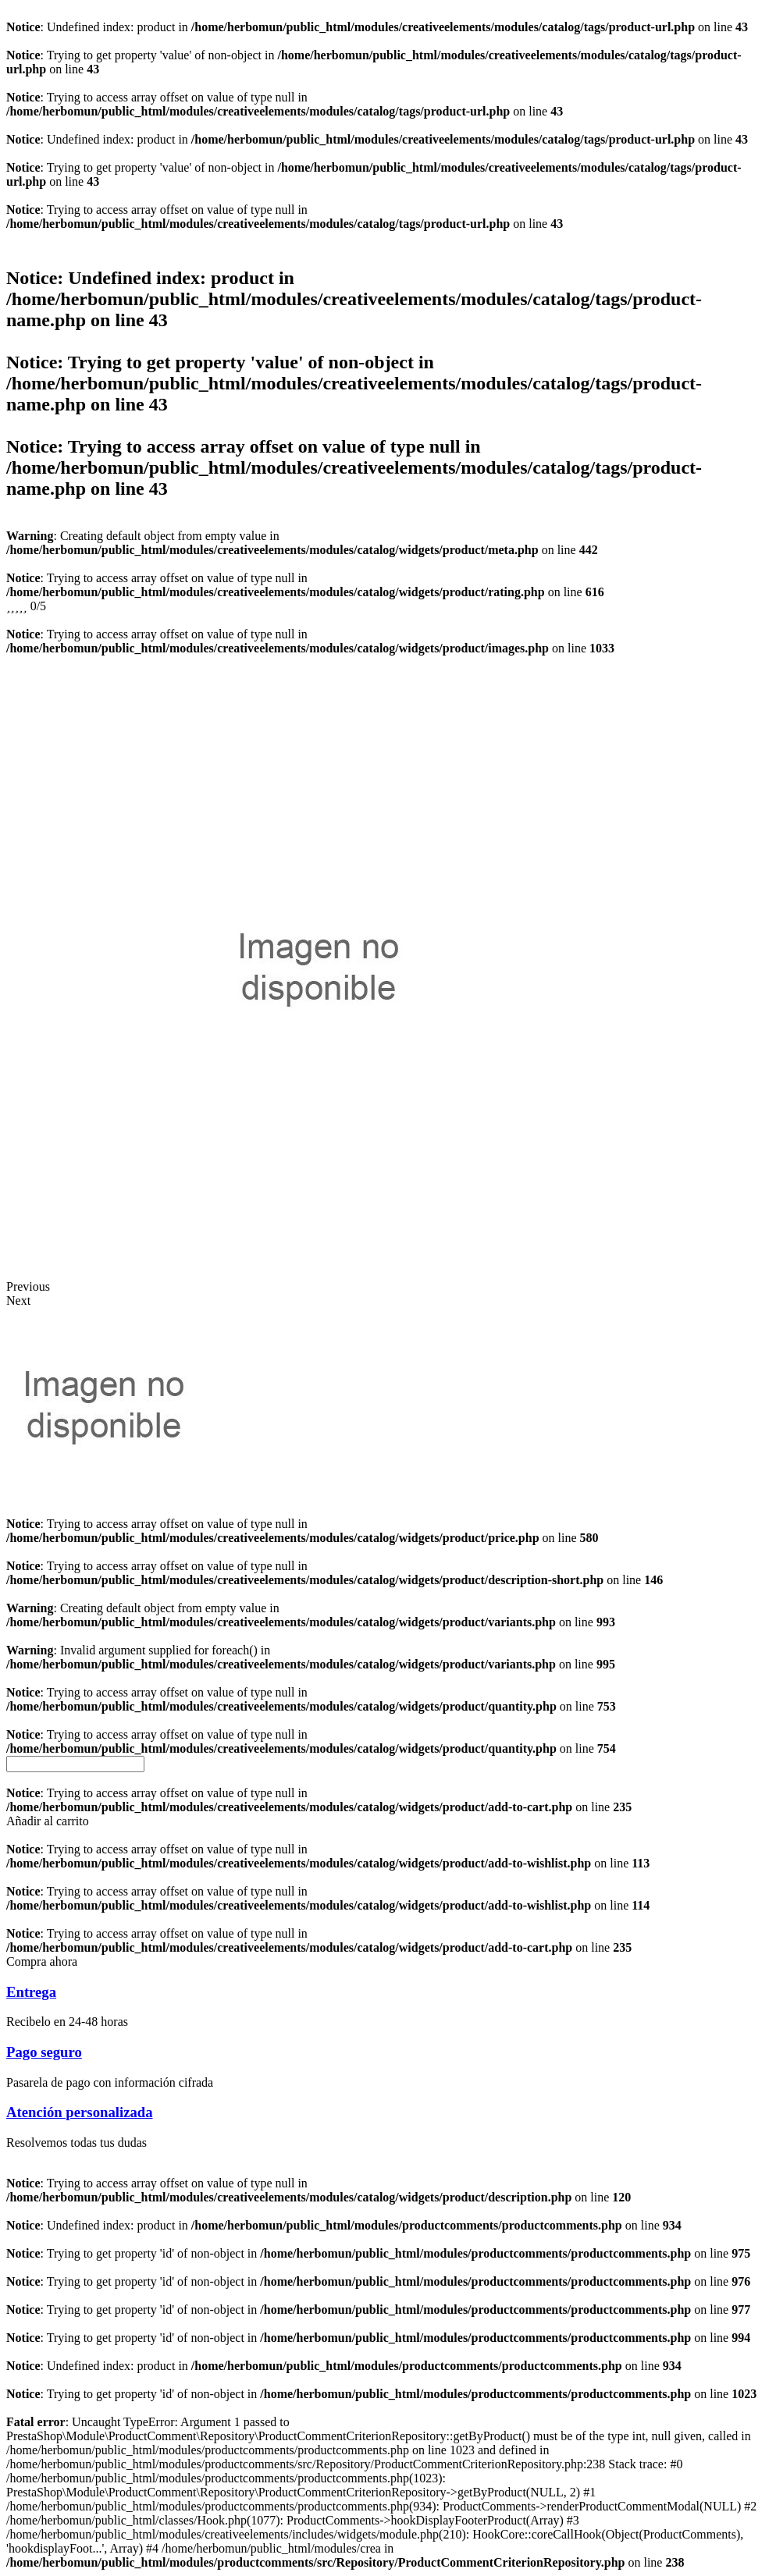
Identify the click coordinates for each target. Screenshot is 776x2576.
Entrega (31, 1992)
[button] (47, 1821)
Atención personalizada (79, 2112)
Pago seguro (44, 2052)
